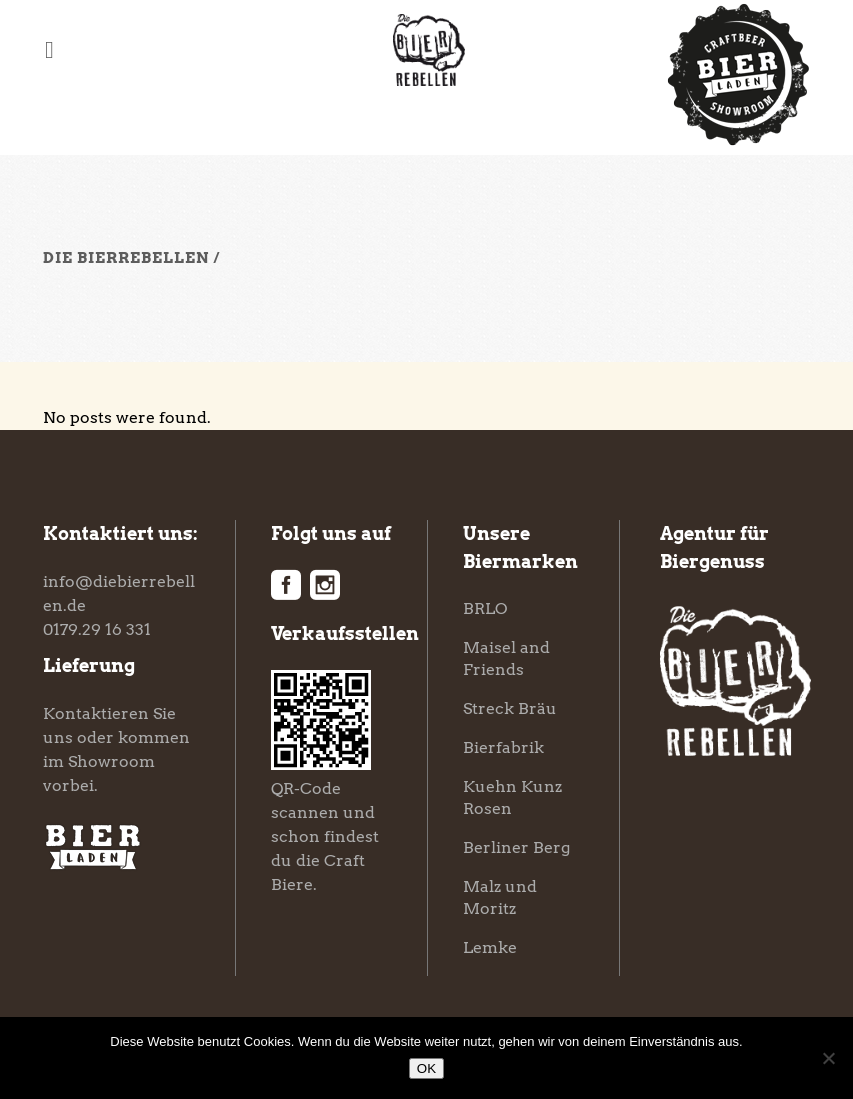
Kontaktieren (96, 713)
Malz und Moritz (500, 897)
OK (426, 1068)
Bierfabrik (503, 747)
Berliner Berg (516, 847)
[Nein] (828, 1058)
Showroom (111, 761)
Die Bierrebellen (126, 258)
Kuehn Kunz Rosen (512, 797)
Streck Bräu (510, 708)
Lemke (490, 947)
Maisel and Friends (506, 658)
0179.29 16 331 (97, 629)
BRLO (485, 608)
